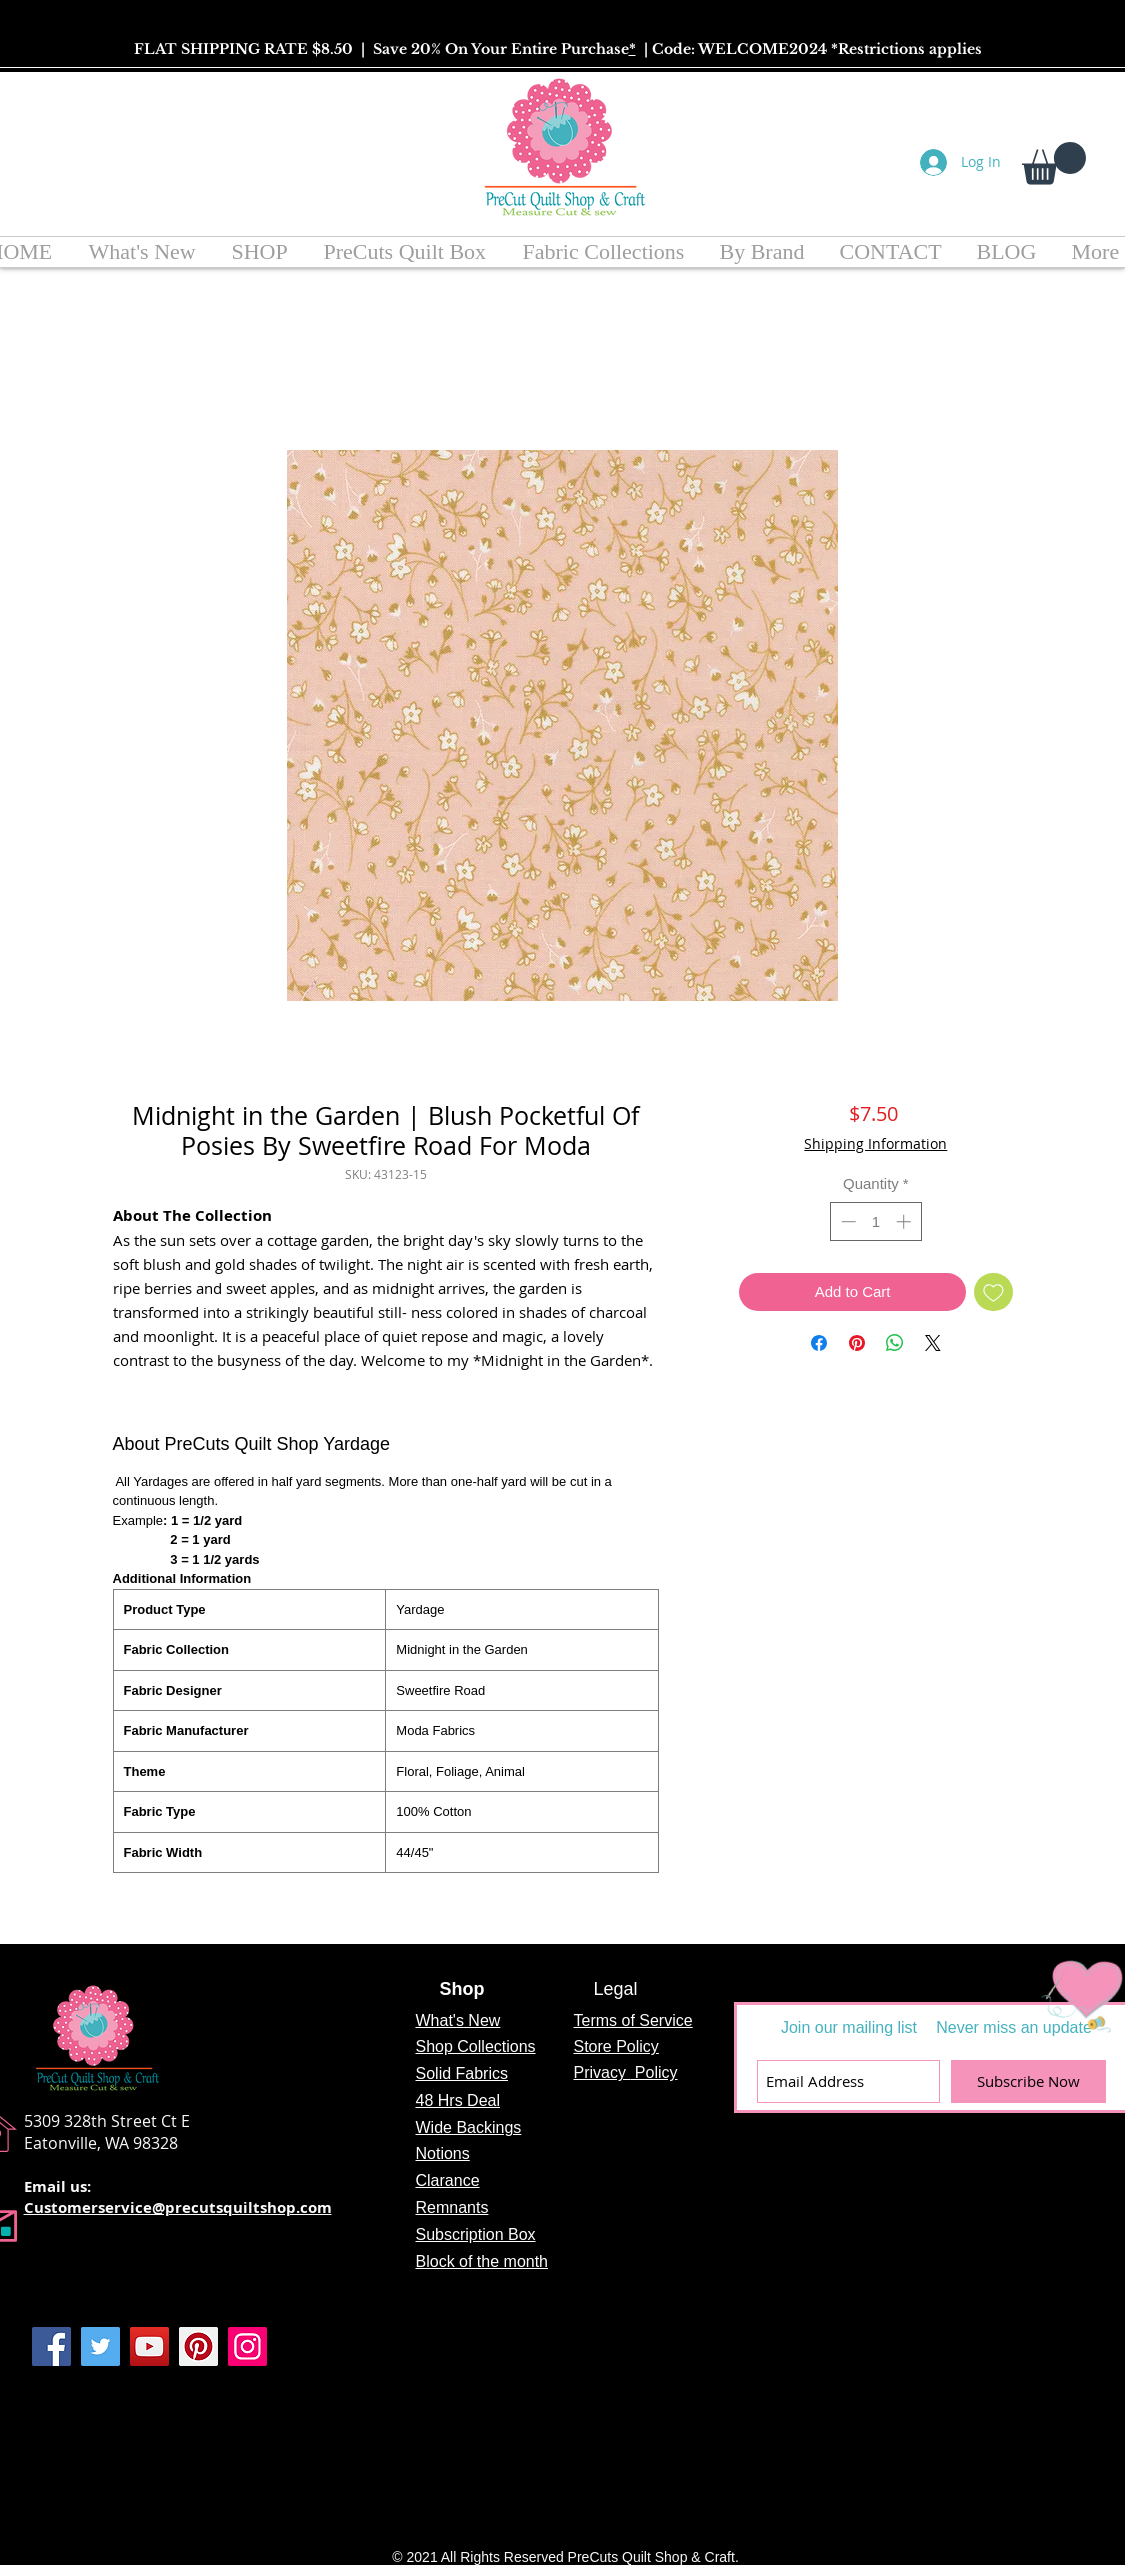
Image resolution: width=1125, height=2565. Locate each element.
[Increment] (905, 1221)
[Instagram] (247, 2346)
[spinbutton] (875, 1221)
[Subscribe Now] (1028, 2081)
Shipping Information (875, 1143)
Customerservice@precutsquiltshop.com (178, 2207)
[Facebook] (51, 2346)
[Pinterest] (198, 2346)
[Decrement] (846, 1221)
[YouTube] (149, 2346)
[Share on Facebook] (819, 1343)
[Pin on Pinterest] (857, 1343)
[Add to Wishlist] (993, 1292)
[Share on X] (933, 1343)
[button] (1054, 163)
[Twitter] (100, 2346)
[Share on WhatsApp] (895, 1343)
